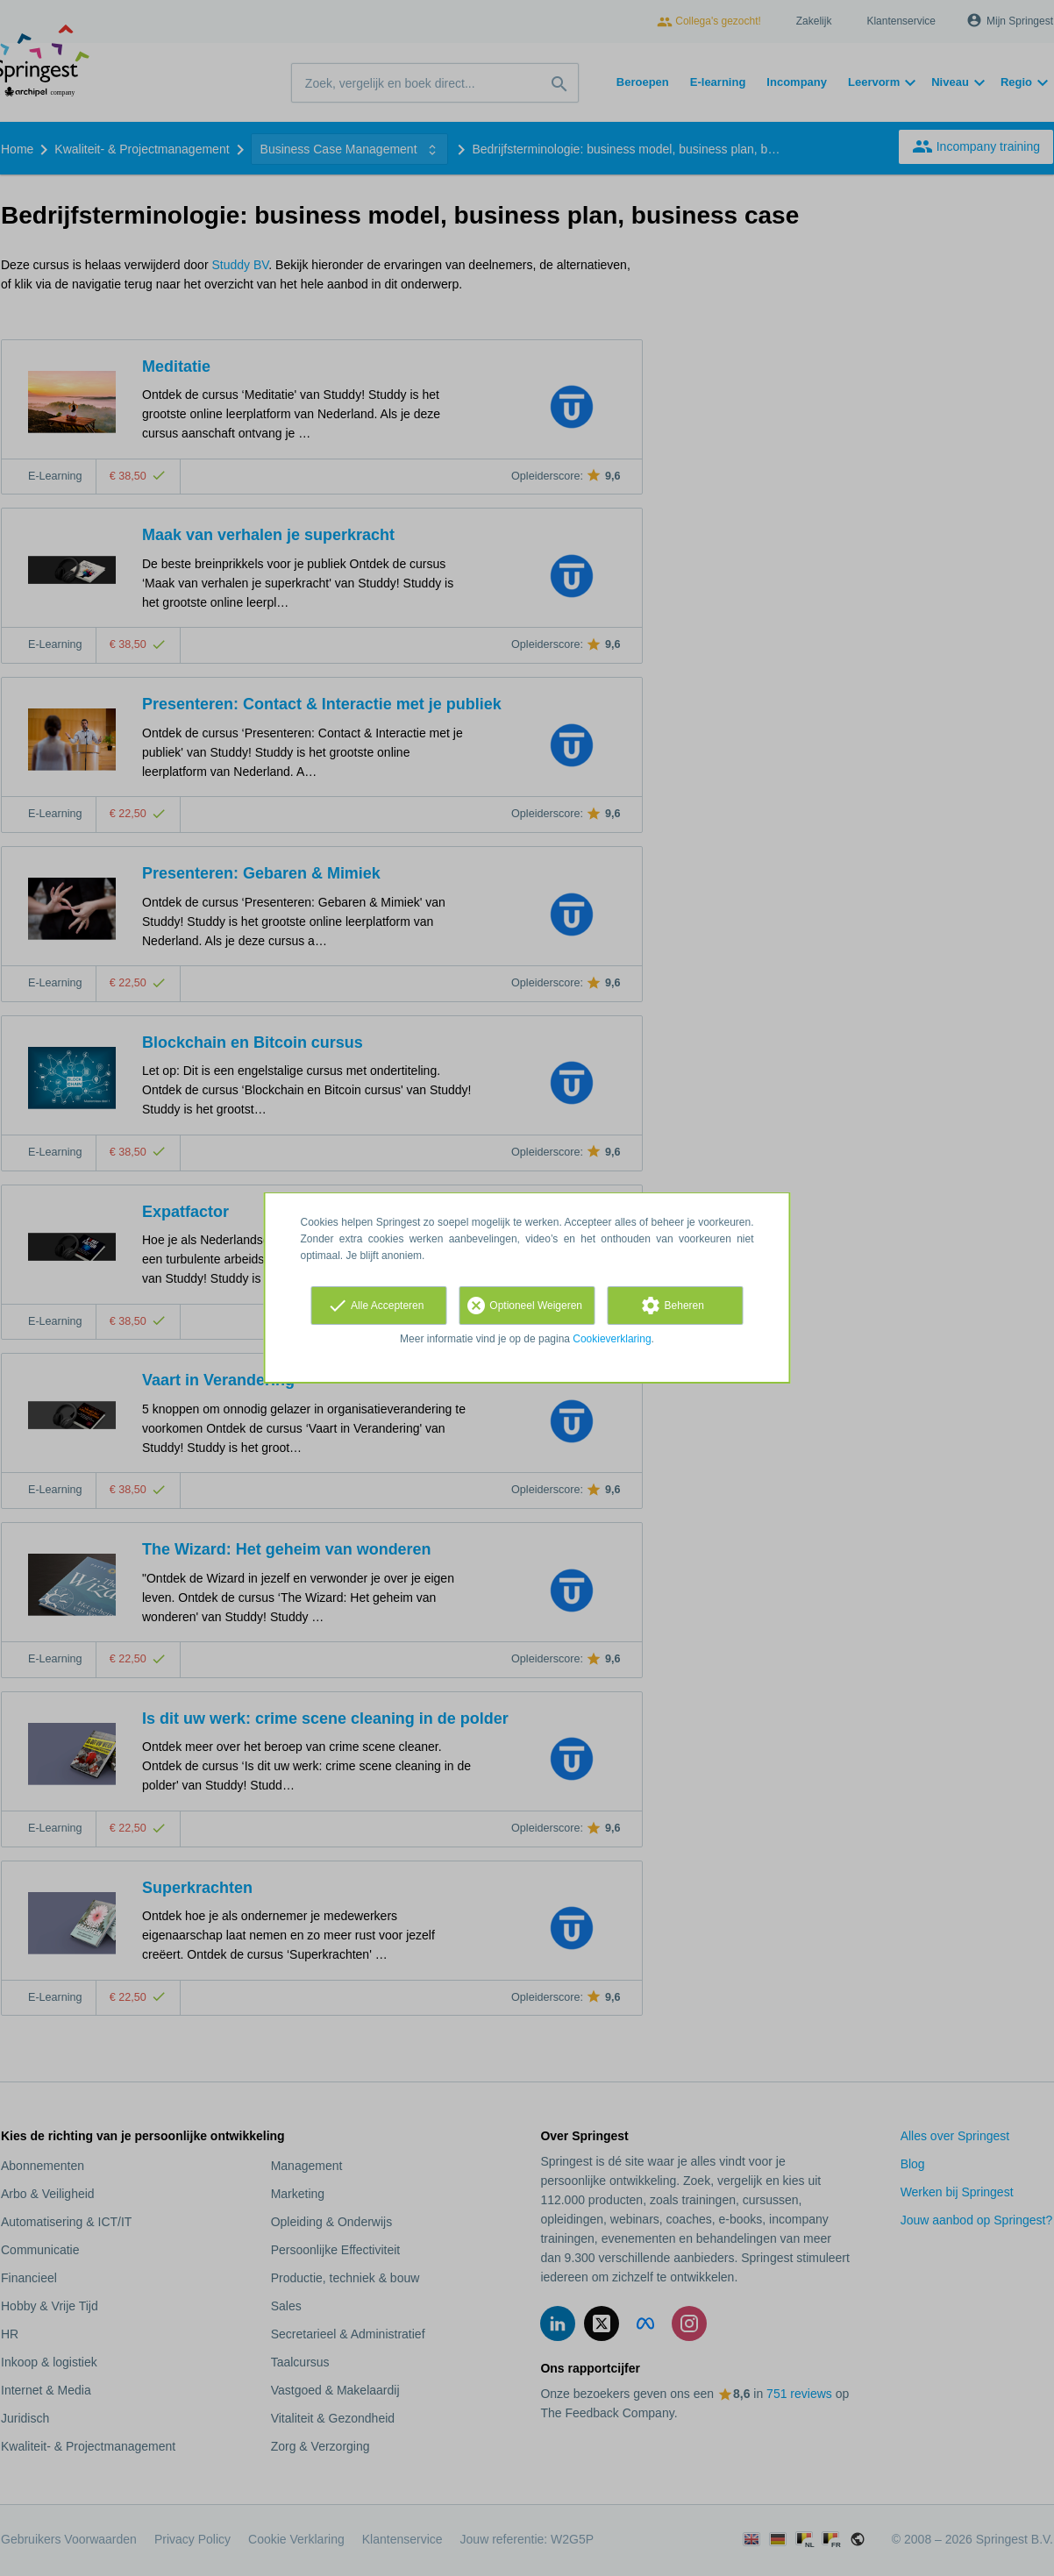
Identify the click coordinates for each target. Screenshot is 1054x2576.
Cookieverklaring (612, 1339)
